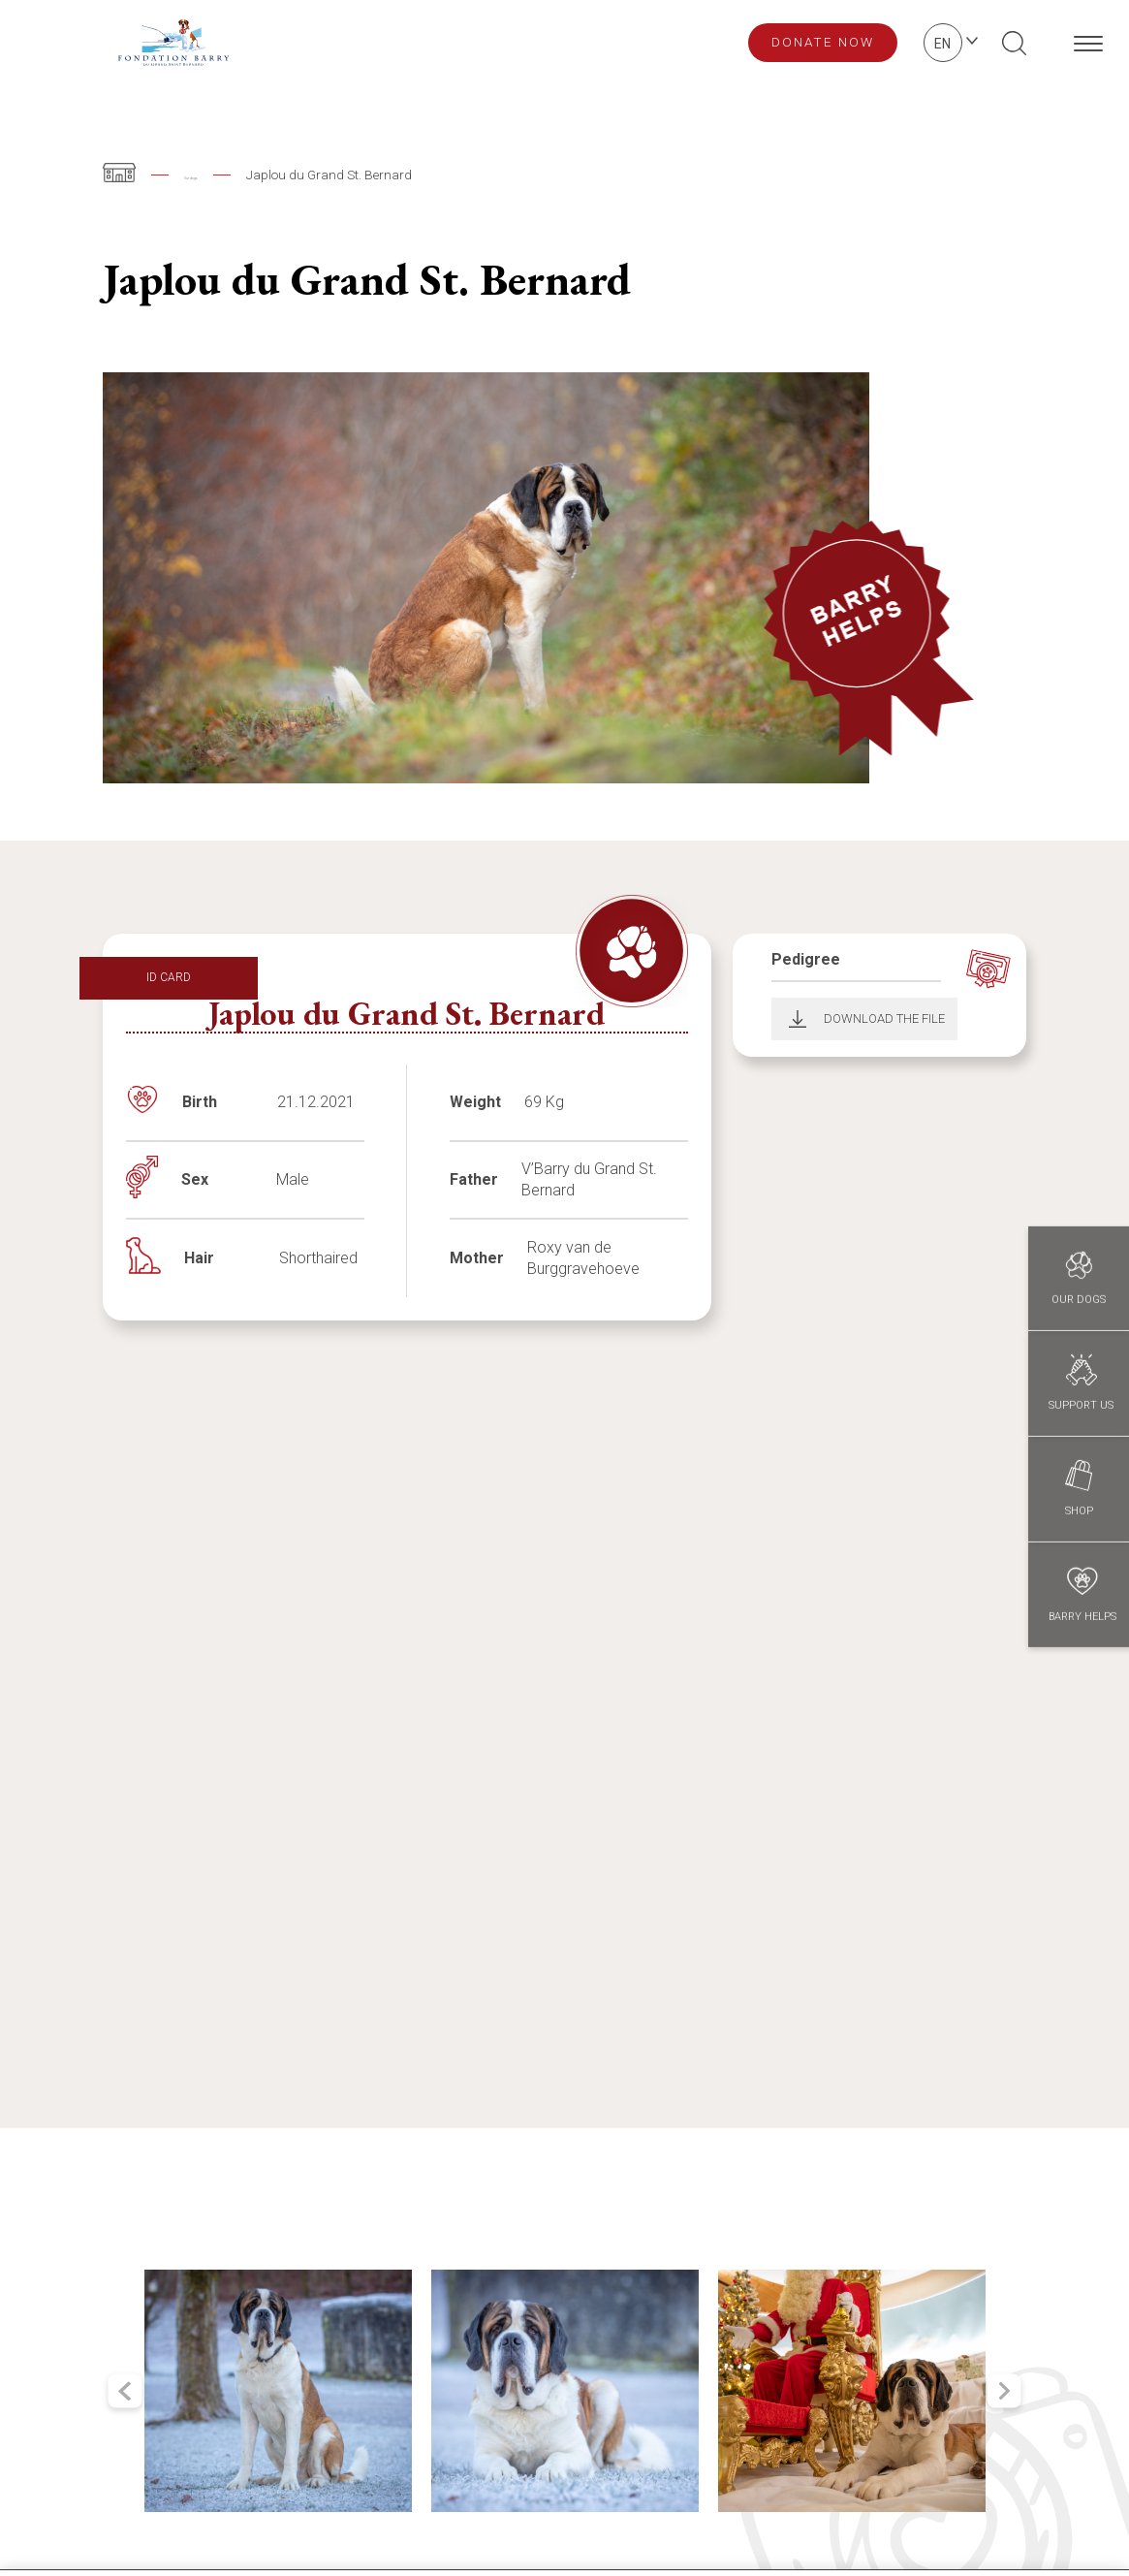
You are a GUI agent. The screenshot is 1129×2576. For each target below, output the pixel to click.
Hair (199, 1258)
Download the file (884, 1018)
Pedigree (805, 959)
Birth (199, 1102)
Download (791, 1019)
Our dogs (211, 174)
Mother (477, 1258)
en (942, 43)
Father (474, 1179)
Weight (475, 1102)
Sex (194, 1179)
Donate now (822, 41)
